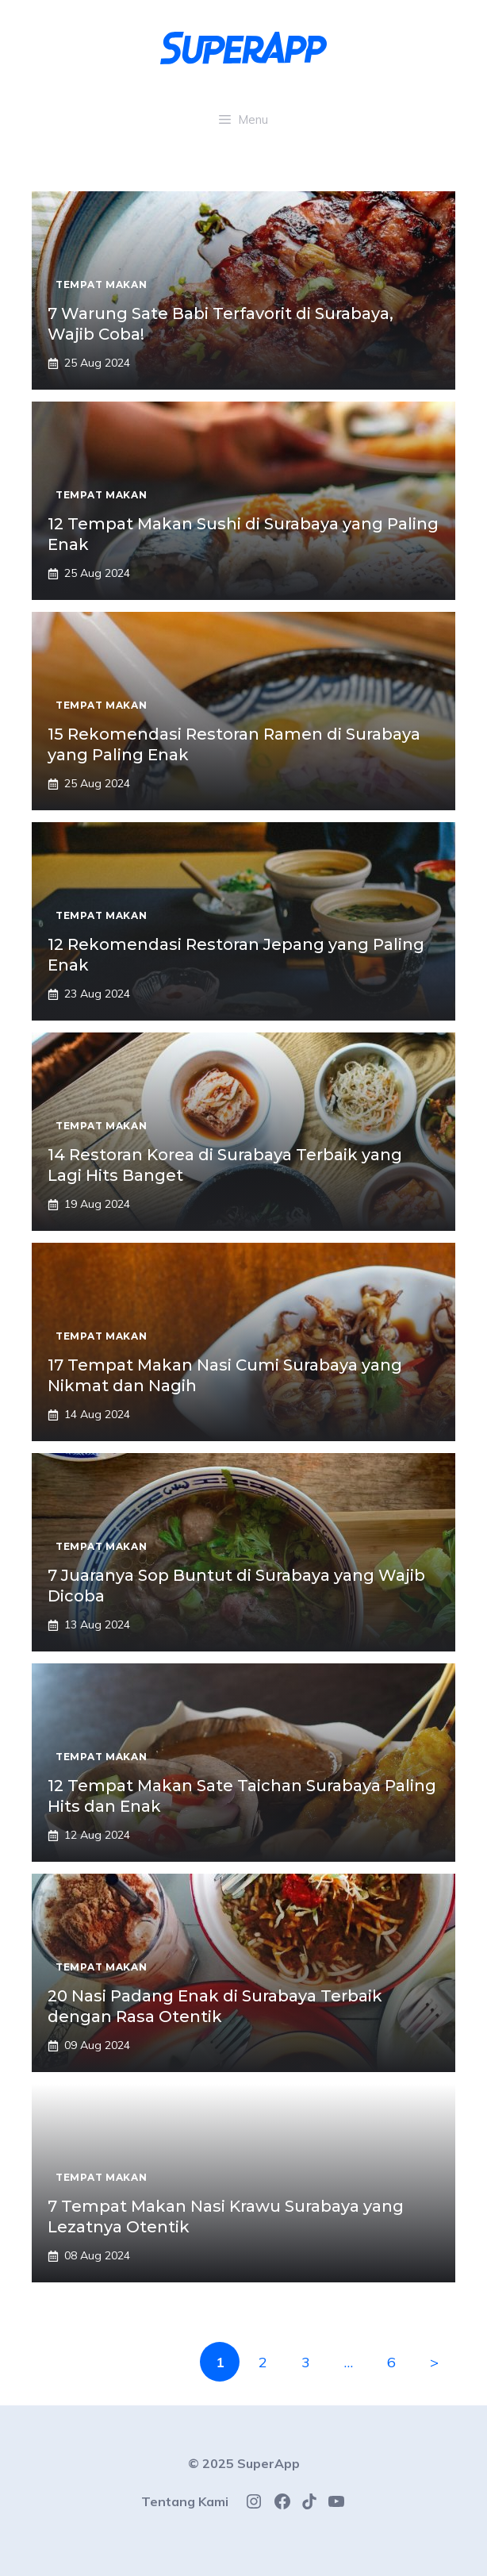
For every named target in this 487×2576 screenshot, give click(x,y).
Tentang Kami (184, 2501)
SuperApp (268, 2463)
